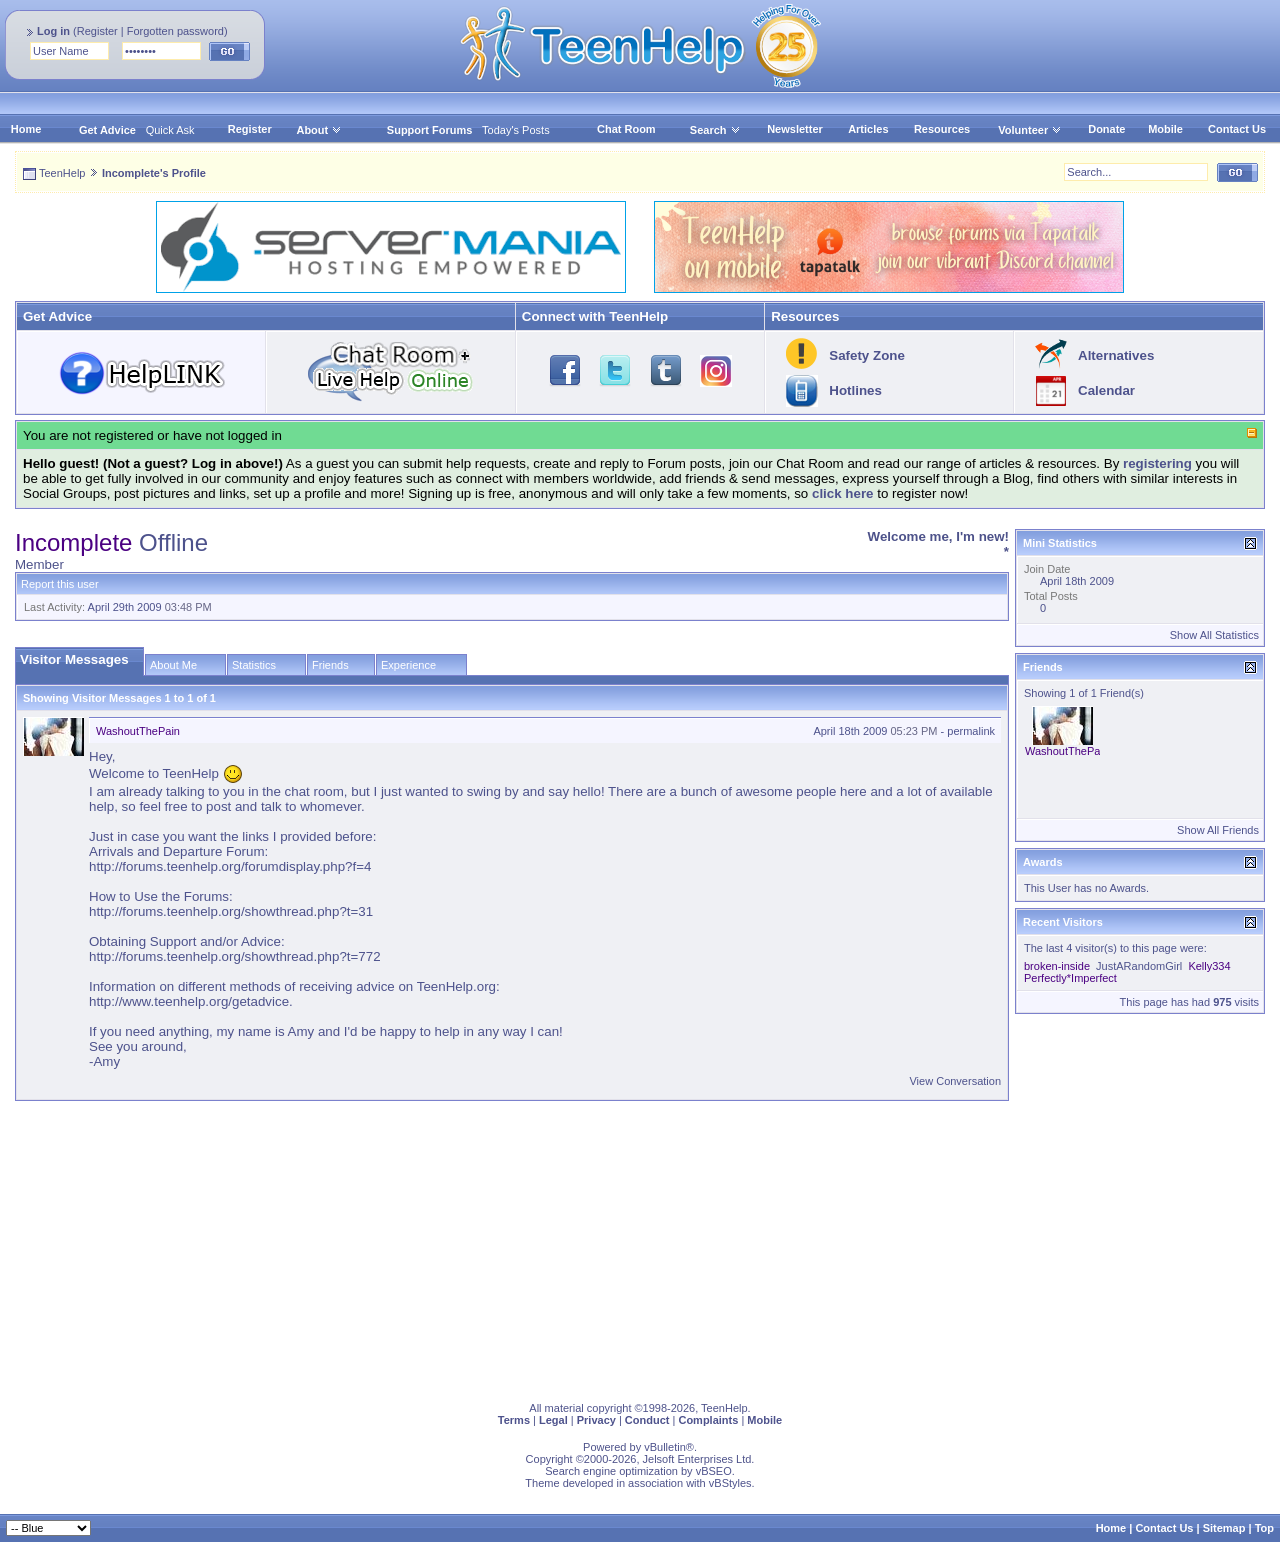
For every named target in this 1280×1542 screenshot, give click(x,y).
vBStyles (730, 1483)
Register (97, 31)
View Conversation (955, 1081)
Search (715, 130)
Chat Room (626, 129)
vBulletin (665, 1447)
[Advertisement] (615, 1247)
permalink (971, 731)
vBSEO (714, 1471)
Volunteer (1023, 130)
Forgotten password (175, 31)
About (312, 130)
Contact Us (1237, 129)
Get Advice (107, 130)
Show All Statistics (1214, 635)
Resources (942, 129)
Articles (868, 129)
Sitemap (1224, 1528)
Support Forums (430, 130)
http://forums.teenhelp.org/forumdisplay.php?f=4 (230, 866)
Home (26, 129)
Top (1264, 1528)
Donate (1106, 129)
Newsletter (795, 129)
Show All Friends (1218, 830)
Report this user (60, 584)
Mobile (1165, 129)
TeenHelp (62, 173)
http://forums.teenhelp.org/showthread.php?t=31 (231, 911)
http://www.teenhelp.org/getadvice (189, 1001)
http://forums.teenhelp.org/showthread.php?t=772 (235, 956)
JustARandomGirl (1139, 966)
